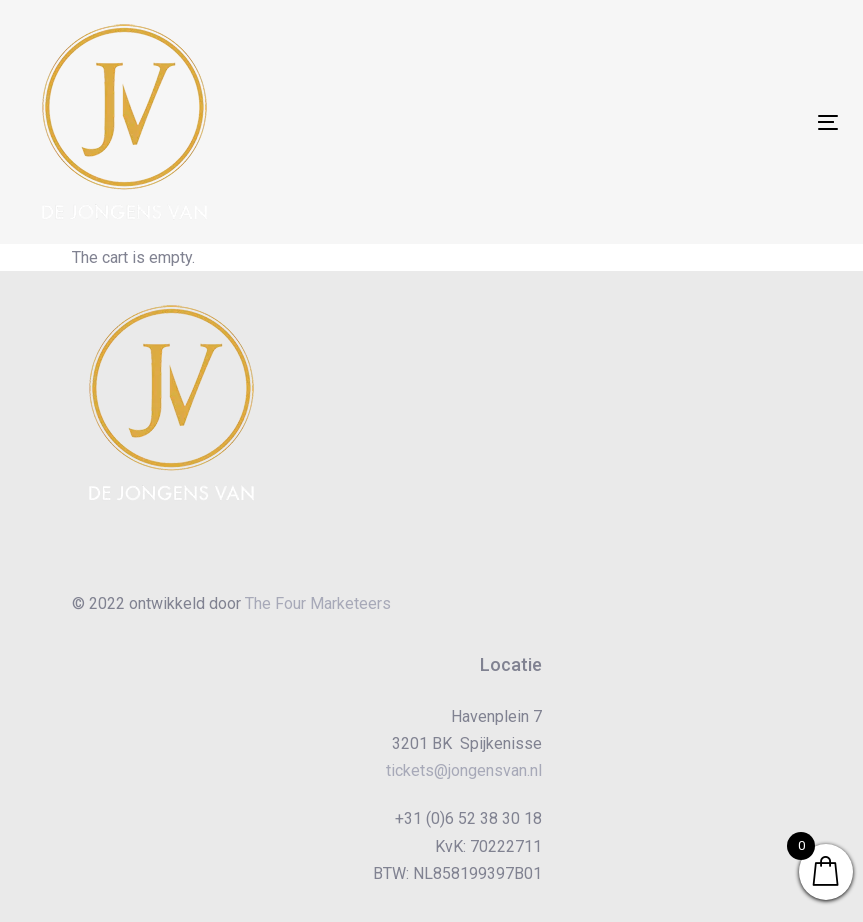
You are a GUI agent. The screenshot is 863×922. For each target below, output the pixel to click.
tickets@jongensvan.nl (464, 770)
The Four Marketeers (318, 603)
